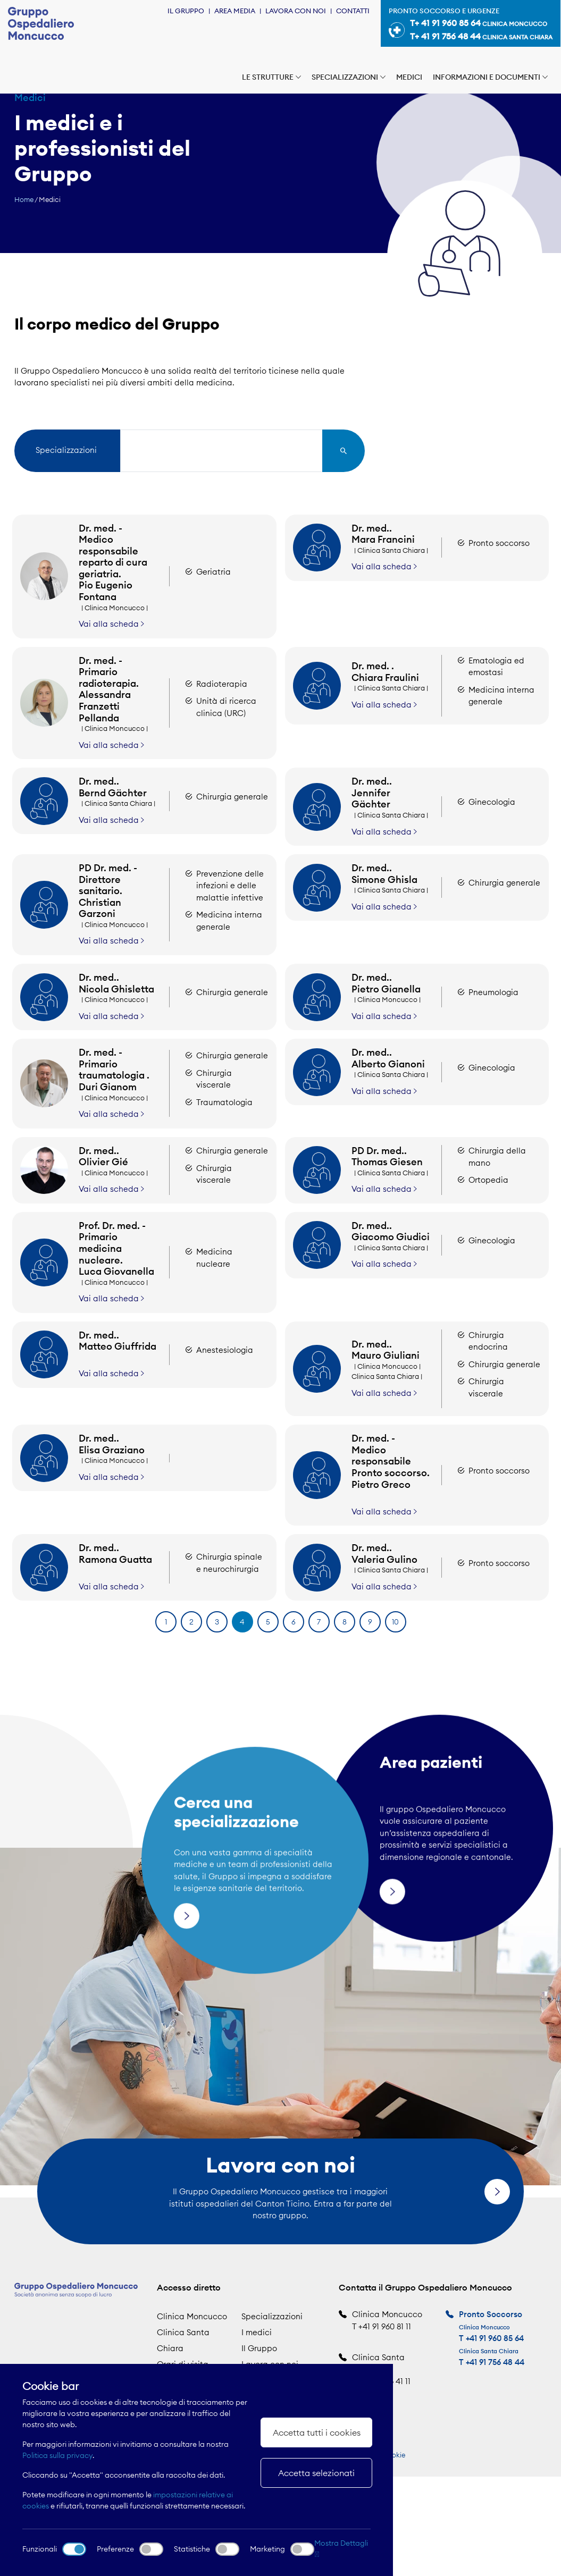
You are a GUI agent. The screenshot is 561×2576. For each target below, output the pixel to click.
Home (24, 199)
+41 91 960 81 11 (384, 2326)
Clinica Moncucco (192, 2316)
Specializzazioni (349, 76)
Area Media (234, 10)
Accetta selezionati (316, 2473)
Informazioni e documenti (490, 76)
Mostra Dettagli (341, 2548)
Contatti (353, 10)
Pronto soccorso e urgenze (470, 25)
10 (395, 1622)
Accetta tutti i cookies (317, 2432)
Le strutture (271, 76)
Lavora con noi (295, 10)
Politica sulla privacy (57, 2455)
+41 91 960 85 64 (495, 2338)
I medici (256, 2332)
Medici (409, 76)
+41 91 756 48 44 (495, 2362)
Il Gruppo (186, 10)
